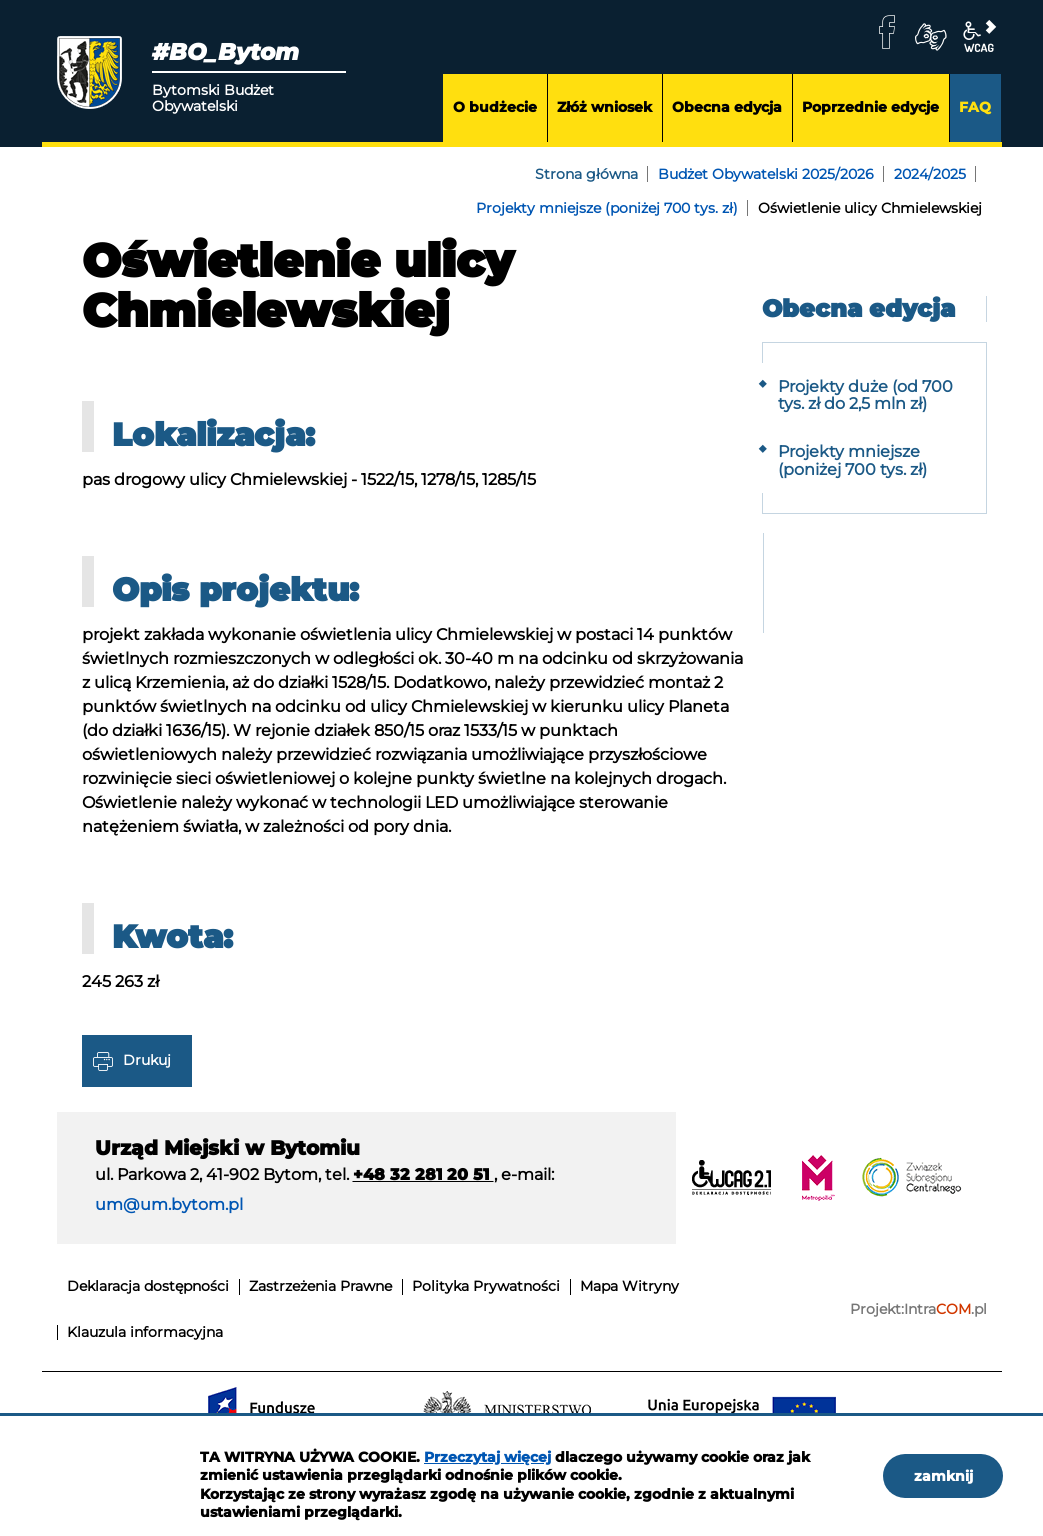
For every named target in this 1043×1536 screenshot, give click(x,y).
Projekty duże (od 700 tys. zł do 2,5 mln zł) (865, 395)
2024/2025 (930, 174)
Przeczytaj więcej (487, 1457)
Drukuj (147, 1060)
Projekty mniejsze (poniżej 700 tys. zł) (607, 208)
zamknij (943, 1476)
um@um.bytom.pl (169, 1204)
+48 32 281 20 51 (423, 1174)
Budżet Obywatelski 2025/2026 (766, 174)
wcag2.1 (979, 37)
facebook (887, 32)
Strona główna (586, 174)
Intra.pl (945, 1309)
